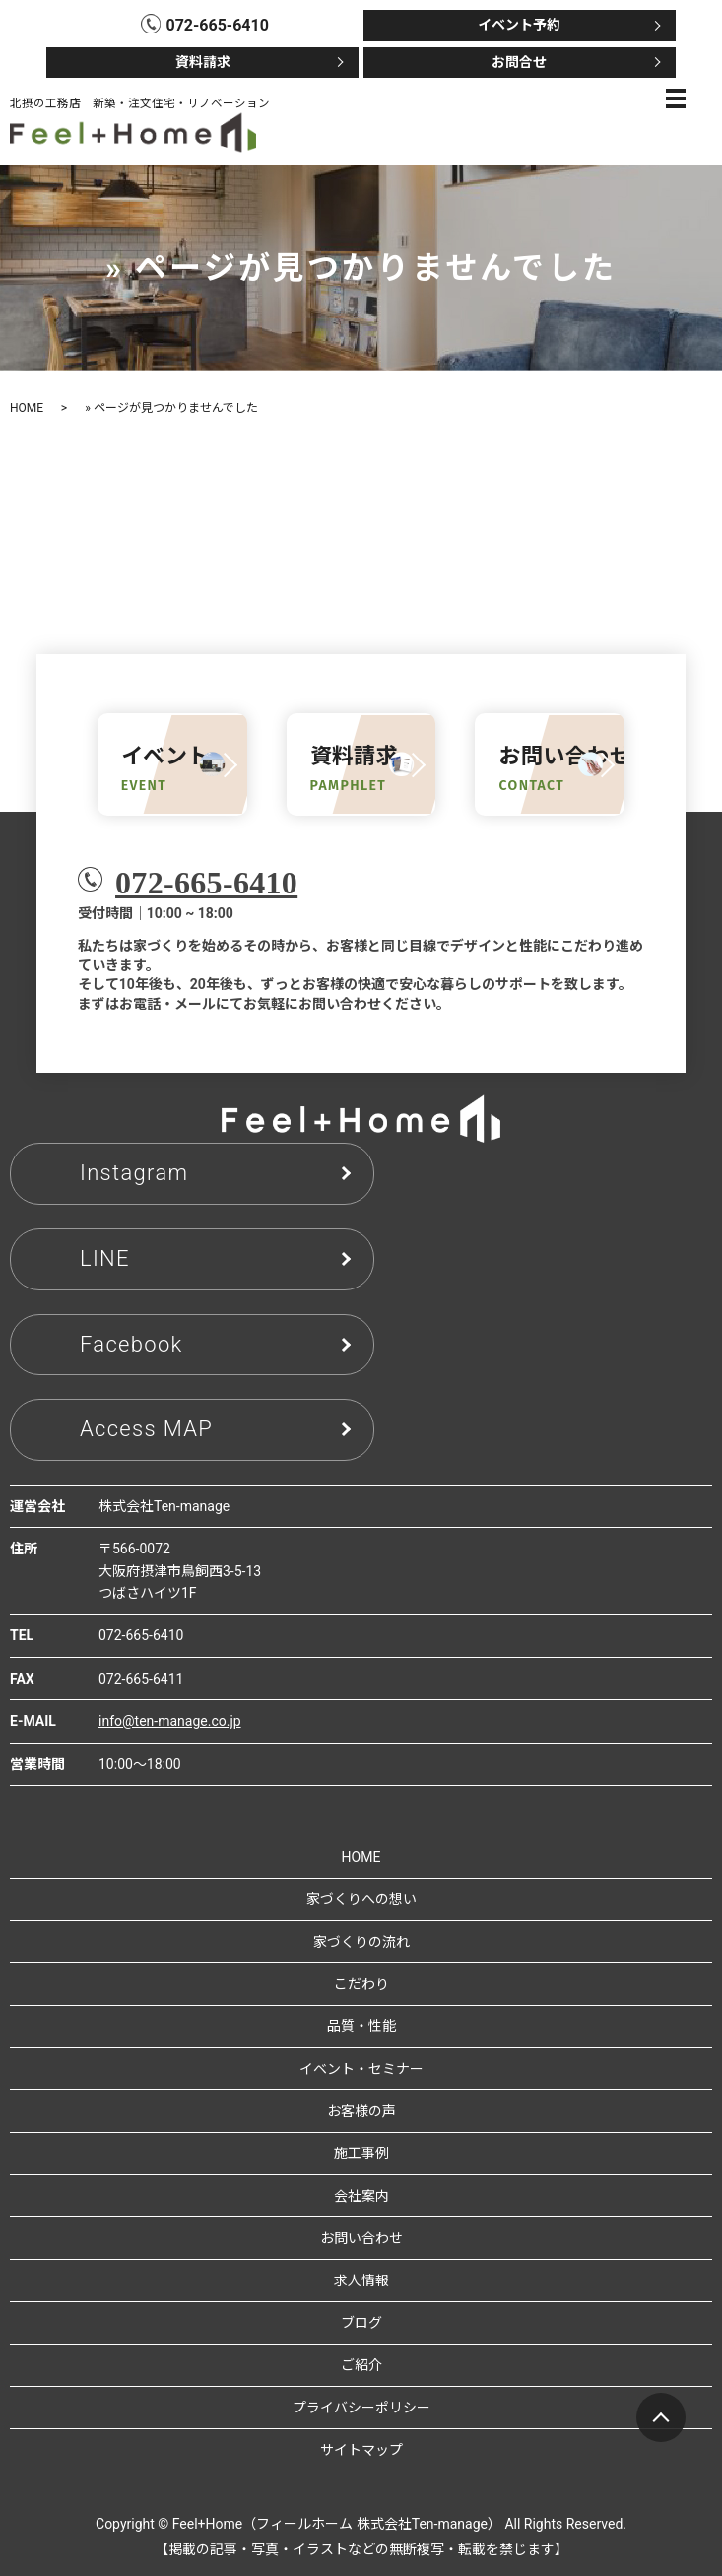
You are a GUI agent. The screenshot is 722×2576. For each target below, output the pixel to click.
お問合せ (519, 62)
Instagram (134, 1172)
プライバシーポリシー (361, 2407)
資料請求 (202, 62)
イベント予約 (519, 25)
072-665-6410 (206, 882)
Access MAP (146, 1429)
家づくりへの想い (361, 1899)
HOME (26, 408)
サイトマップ (361, 2450)
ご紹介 (361, 2365)
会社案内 (361, 2196)
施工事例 (361, 2153)
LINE (105, 1258)
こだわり (361, 1984)
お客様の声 (361, 2111)
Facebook (131, 1344)
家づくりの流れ (361, 1941)
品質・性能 (361, 2026)
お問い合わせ (361, 2238)
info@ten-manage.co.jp (169, 1721)
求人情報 (361, 2280)
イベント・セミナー (361, 2069)
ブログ (361, 2323)
